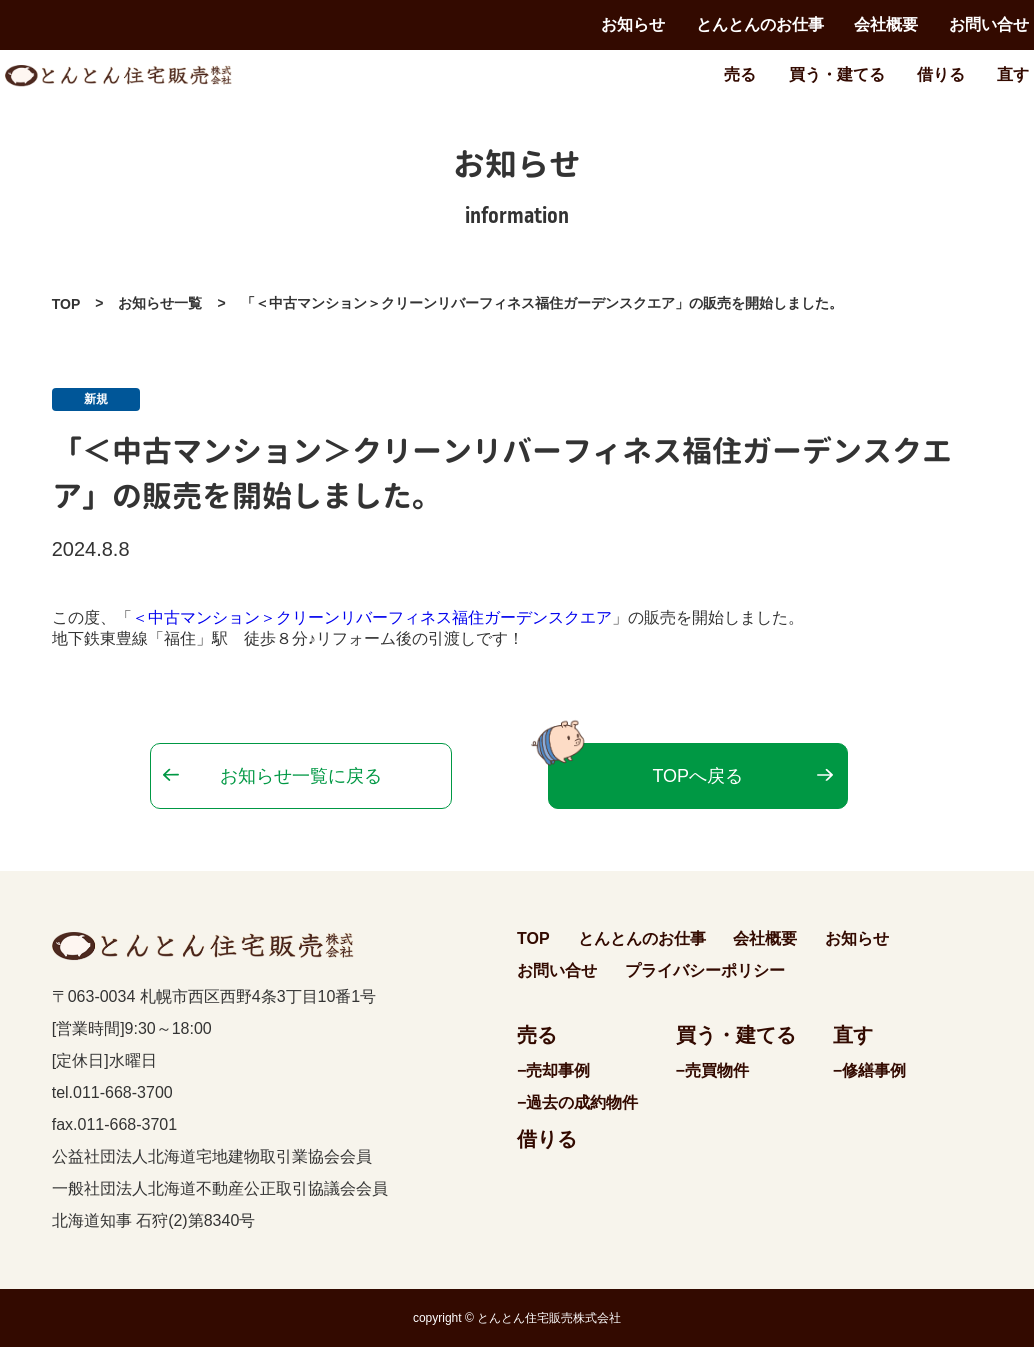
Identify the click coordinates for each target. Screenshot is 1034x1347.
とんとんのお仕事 (760, 24)
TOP (66, 304)
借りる (941, 74)
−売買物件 (712, 1070)
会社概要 (886, 24)
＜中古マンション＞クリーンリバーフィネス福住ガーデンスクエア (372, 617)
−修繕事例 (869, 1070)
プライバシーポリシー (705, 970)
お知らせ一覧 (160, 303)
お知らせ (633, 24)
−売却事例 (553, 1070)
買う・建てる (837, 74)
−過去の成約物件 (577, 1102)
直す (1013, 74)
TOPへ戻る (697, 776)
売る (740, 74)
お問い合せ (989, 24)
